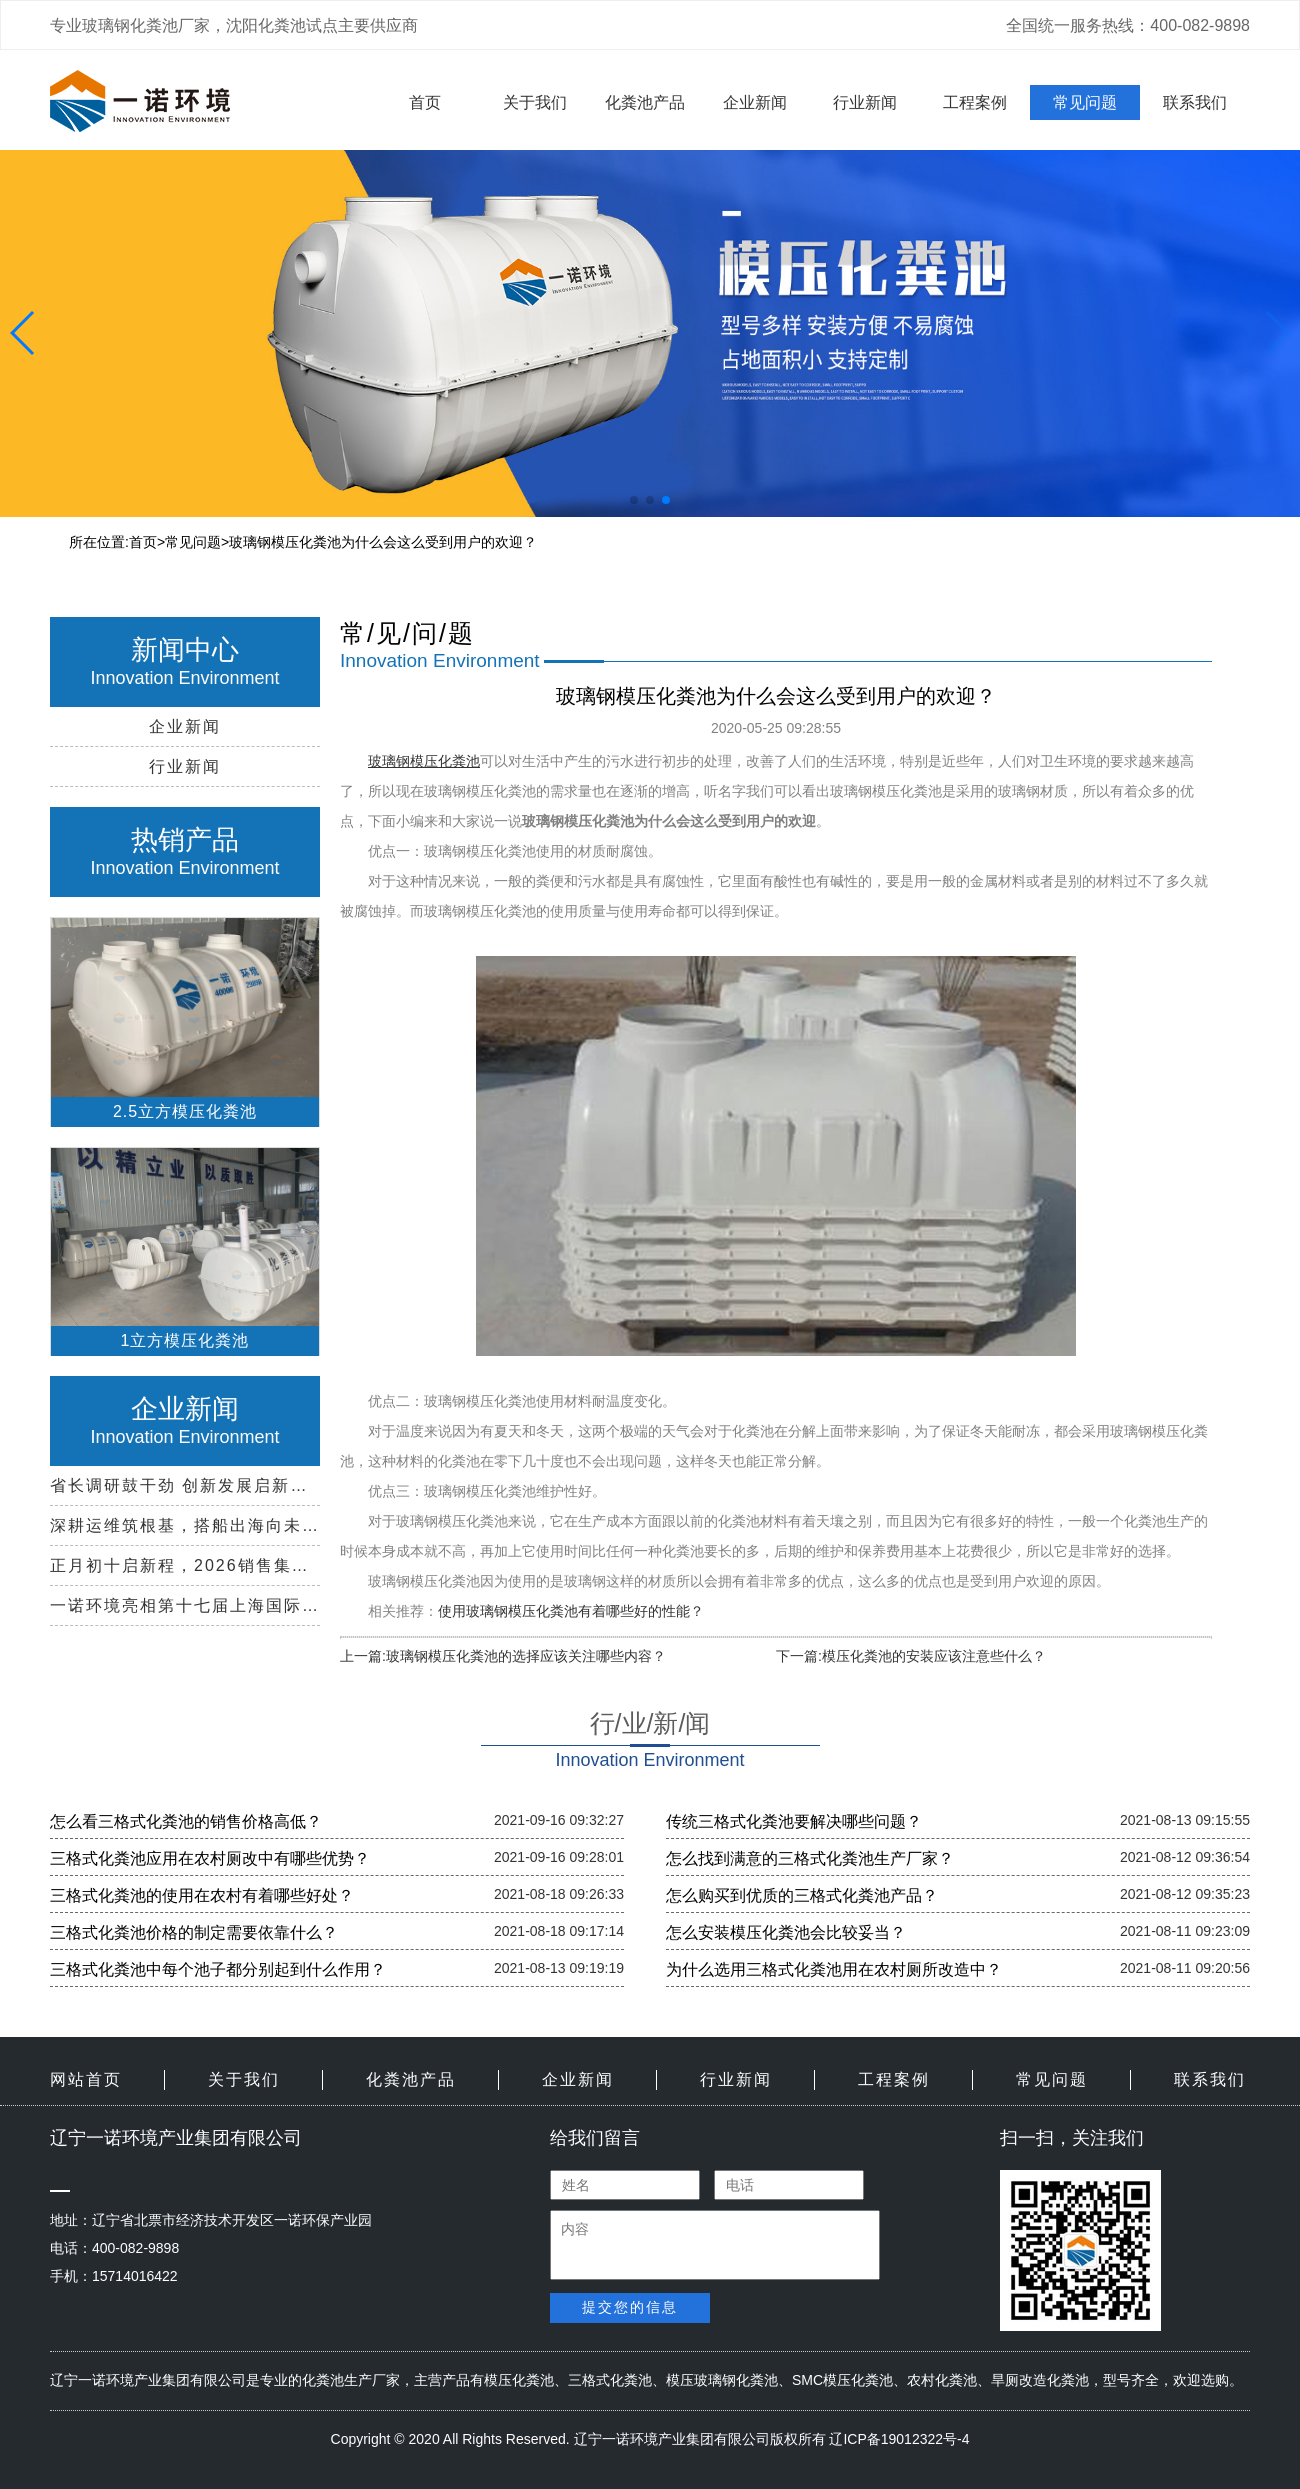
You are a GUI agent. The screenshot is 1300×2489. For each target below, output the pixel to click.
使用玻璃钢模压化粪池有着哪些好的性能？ (571, 1611)
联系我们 (1195, 102)
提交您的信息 (630, 2307)
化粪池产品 (645, 102)
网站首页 (86, 2079)
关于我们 (535, 102)
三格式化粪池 (610, 2380)
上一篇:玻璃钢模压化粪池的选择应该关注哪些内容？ (503, 1656)
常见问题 (1085, 102)
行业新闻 (865, 102)
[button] (634, 500)
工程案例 (975, 102)
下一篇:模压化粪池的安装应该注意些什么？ (911, 1656)
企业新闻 (755, 102)
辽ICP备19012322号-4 (899, 2439)
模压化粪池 (519, 2380)
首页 (425, 102)
